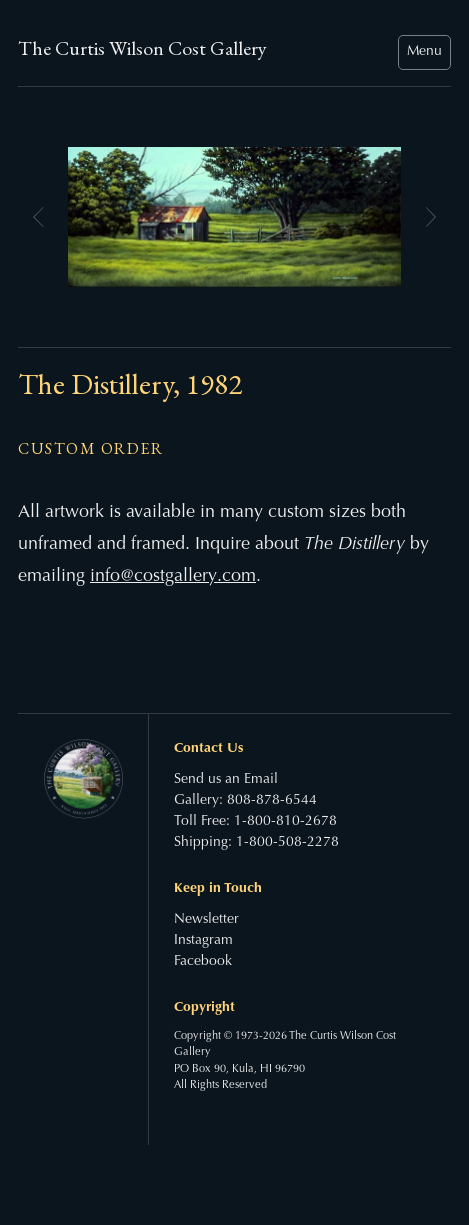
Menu (424, 52)
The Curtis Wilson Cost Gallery (142, 48)
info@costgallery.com (173, 577)
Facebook (203, 962)
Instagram (203, 941)
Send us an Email (226, 780)
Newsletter (206, 920)
